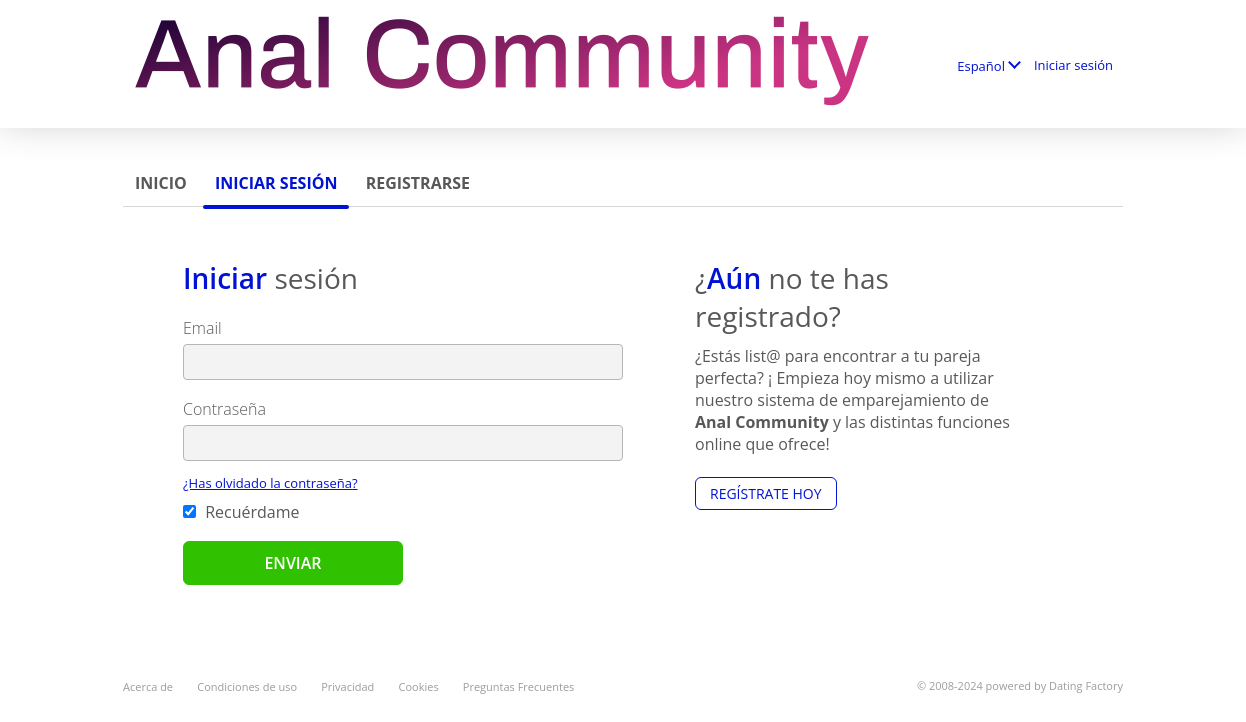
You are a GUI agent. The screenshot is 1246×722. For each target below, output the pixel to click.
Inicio (161, 183)
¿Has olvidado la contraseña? (270, 483)
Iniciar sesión (1073, 65)
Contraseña (224, 409)
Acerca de (148, 686)
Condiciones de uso (247, 686)
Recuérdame (241, 512)
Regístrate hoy (766, 493)
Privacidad (347, 686)
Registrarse (418, 183)
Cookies (419, 686)
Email (202, 328)
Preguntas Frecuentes (519, 686)
